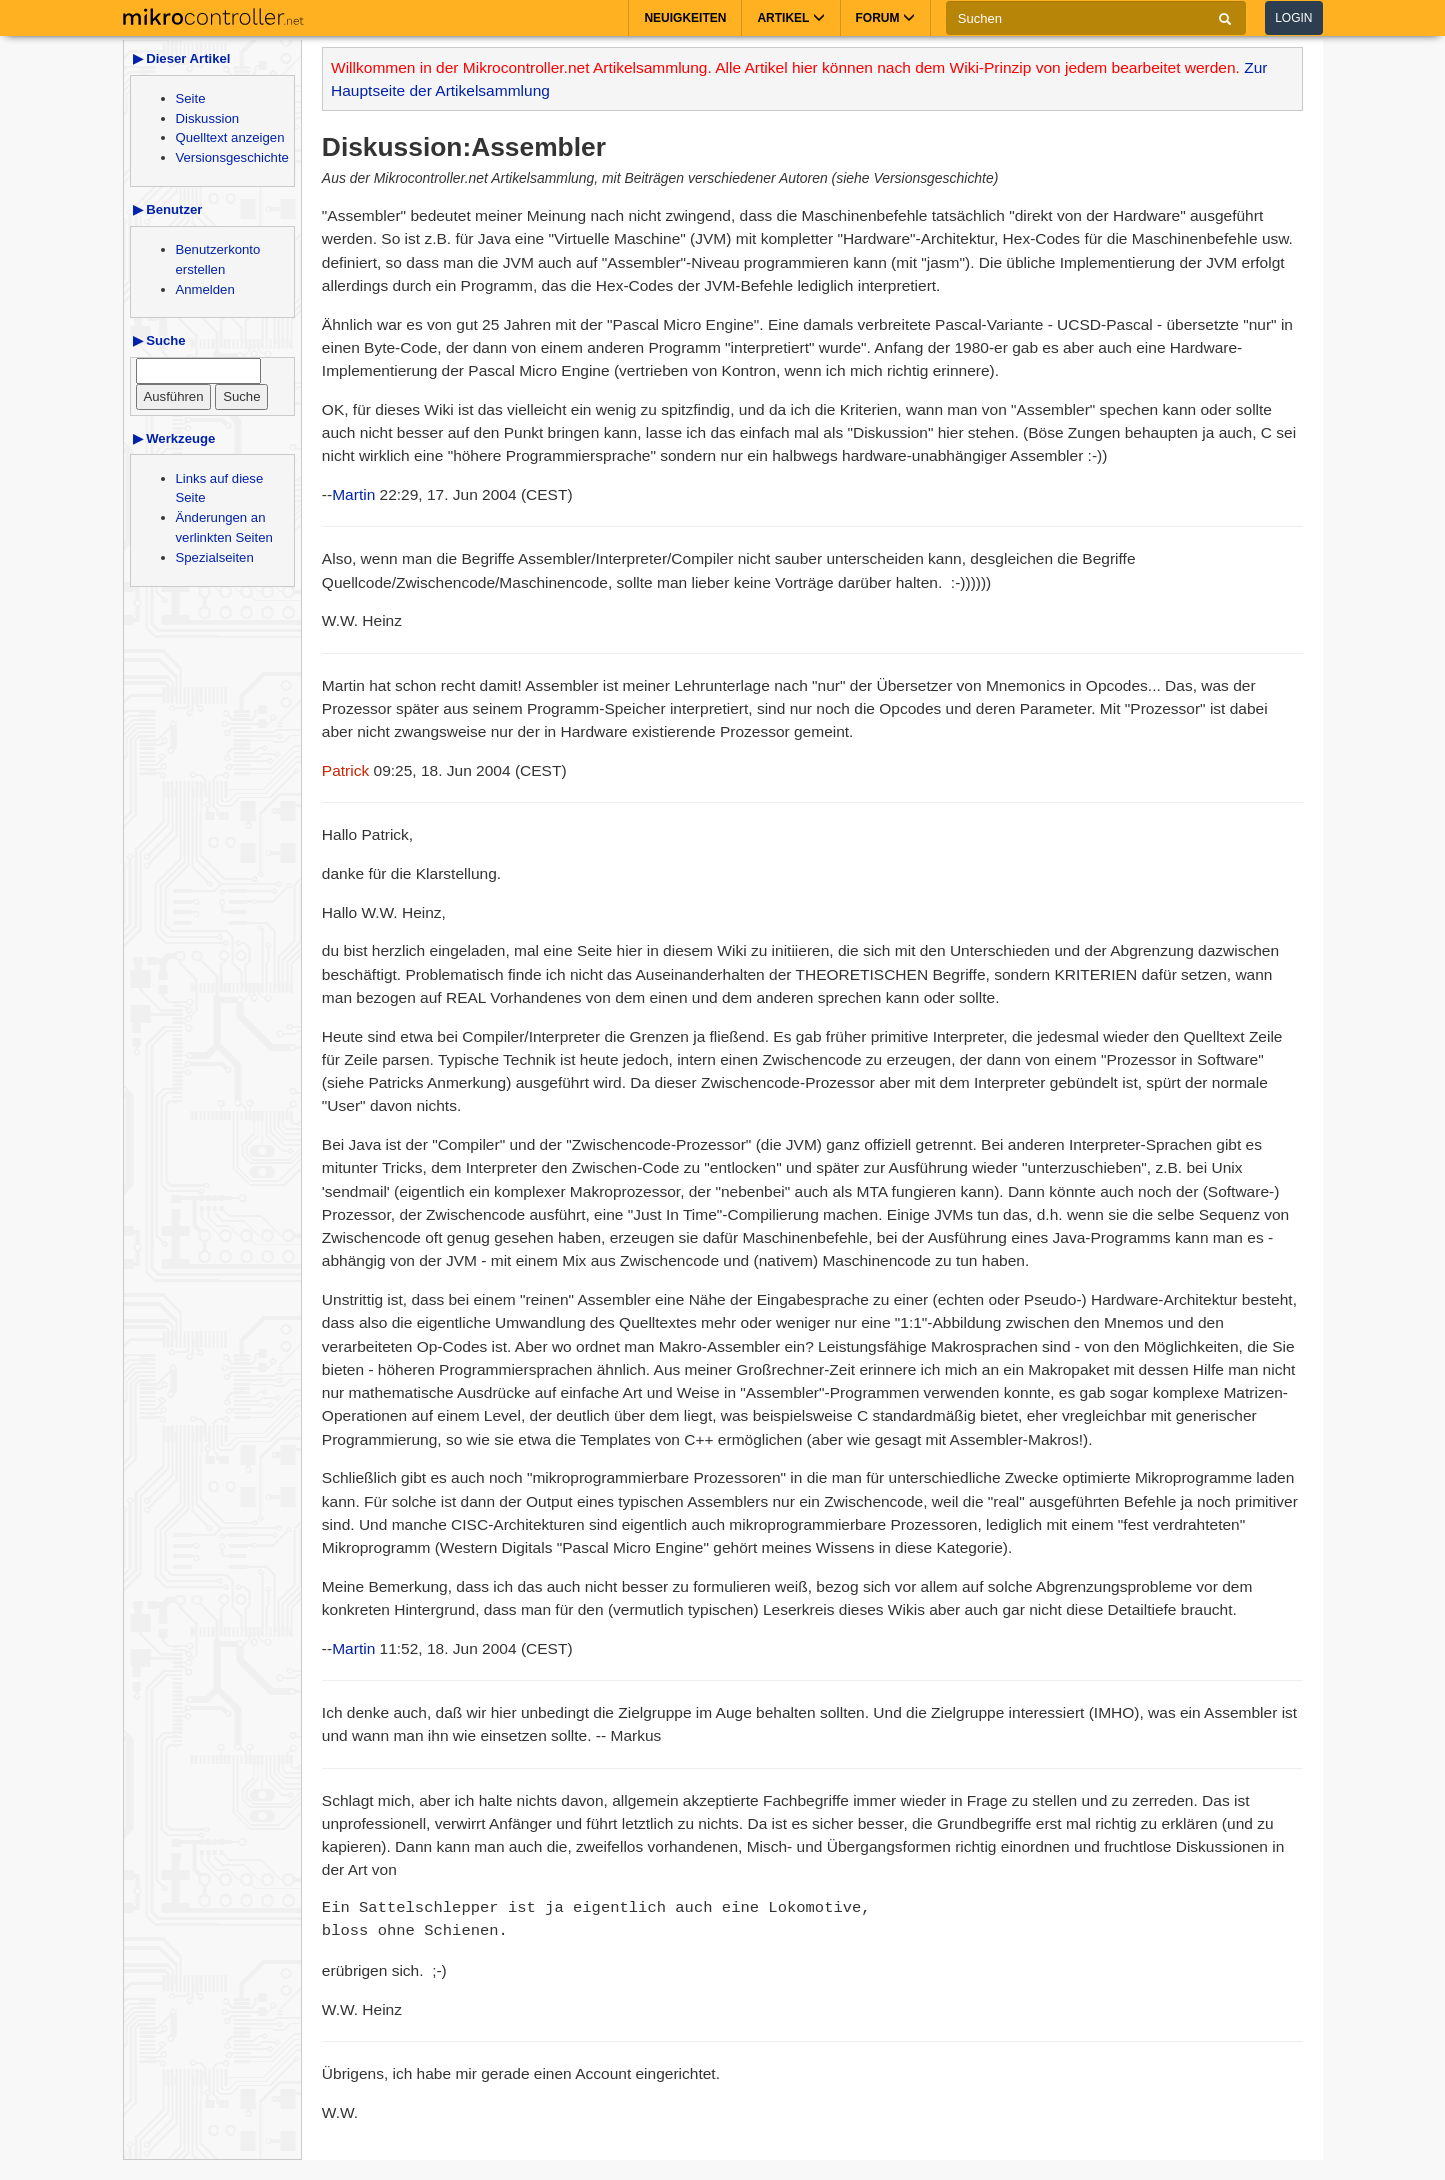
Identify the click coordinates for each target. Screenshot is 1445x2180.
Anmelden (205, 289)
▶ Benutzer (168, 209)
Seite (191, 98)
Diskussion (208, 118)
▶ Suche (159, 340)
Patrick (345, 770)
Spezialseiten (215, 557)
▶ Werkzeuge (174, 438)
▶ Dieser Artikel (182, 58)
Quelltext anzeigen (230, 137)
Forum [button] (885, 18)
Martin (353, 494)
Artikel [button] (790, 18)
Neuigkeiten (685, 18)
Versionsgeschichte (232, 157)
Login (1293, 18)
